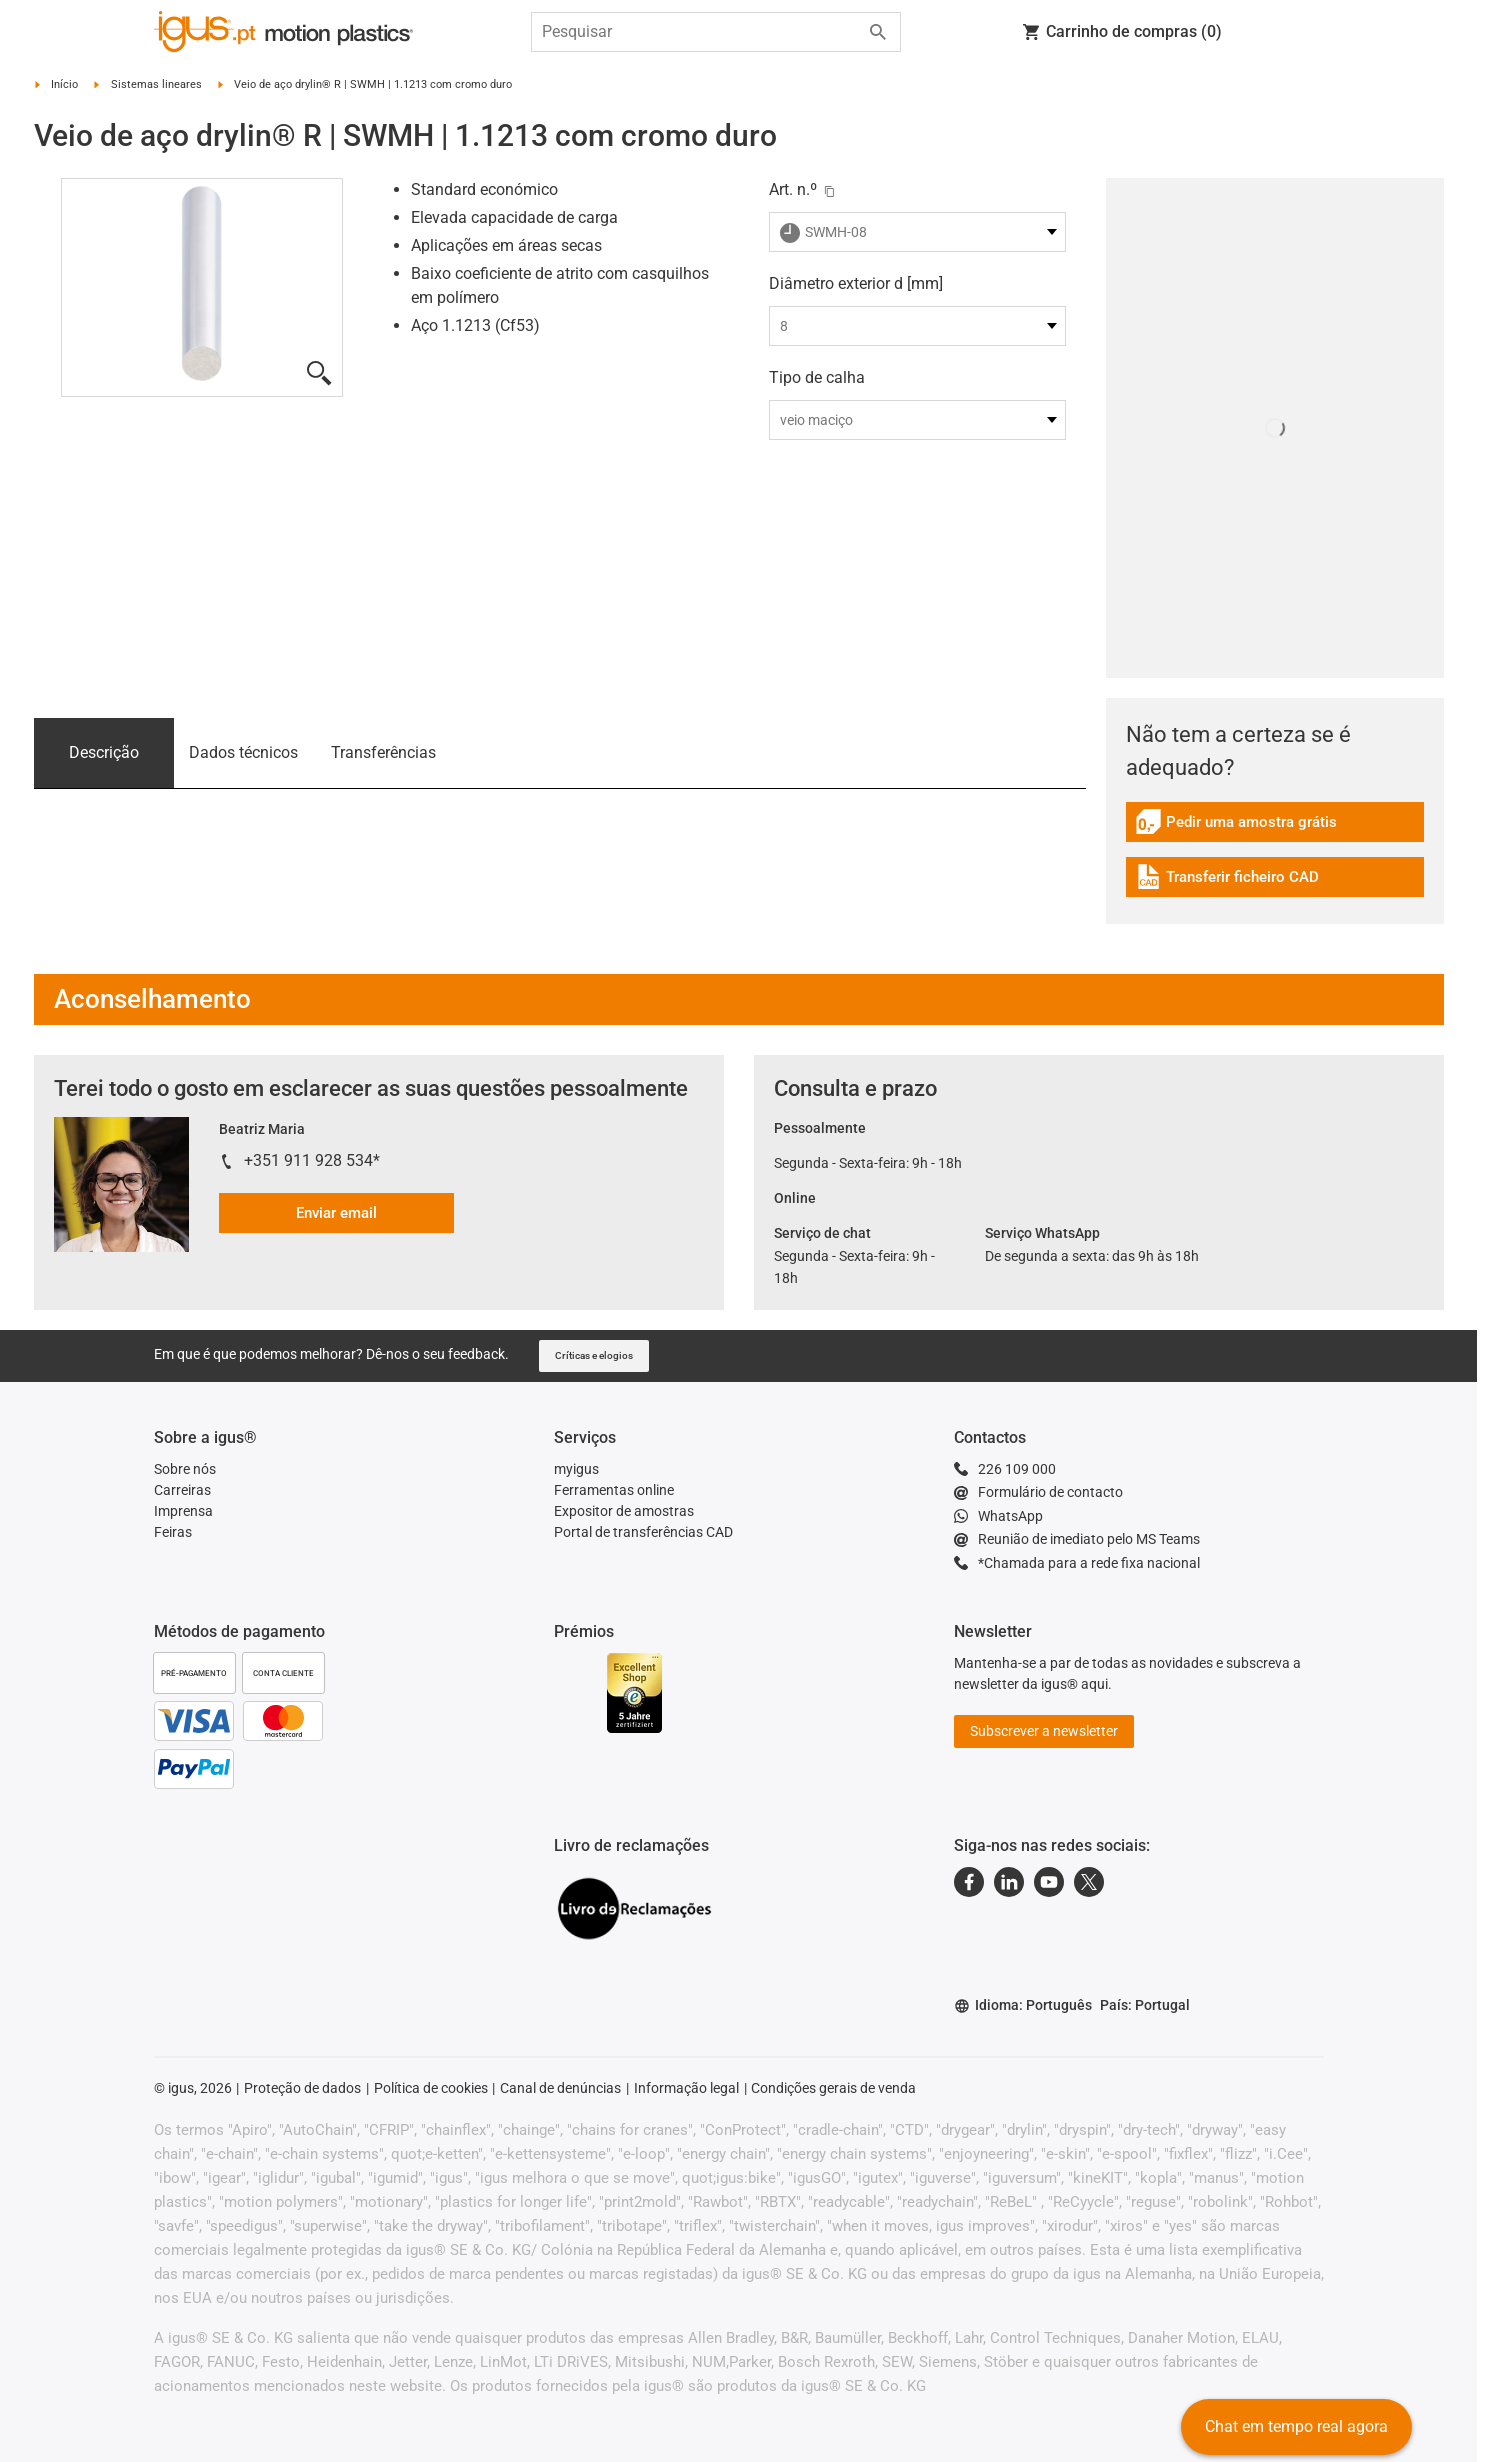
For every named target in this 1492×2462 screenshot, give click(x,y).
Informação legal (686, 2088)
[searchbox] (700, 32)
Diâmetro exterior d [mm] (856, 283)
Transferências (383, 752)
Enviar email (336, 1213)
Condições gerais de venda (833, 2088)
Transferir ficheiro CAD (1227, 879)
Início (64, 84)
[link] (1275, 828)
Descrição (104, 752)
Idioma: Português (1023, 2005)
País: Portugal (1145, 2005)
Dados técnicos (243, 752)
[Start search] (878, 32)
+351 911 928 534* (312, 1160)
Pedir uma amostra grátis (1236, 824)
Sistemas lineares (156, 84)
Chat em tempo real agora (1296, 2426)
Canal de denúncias (560, 2088)
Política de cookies (431, 2088)
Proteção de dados (302, 2088)
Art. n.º (793, 189)
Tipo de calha (817, 377)
